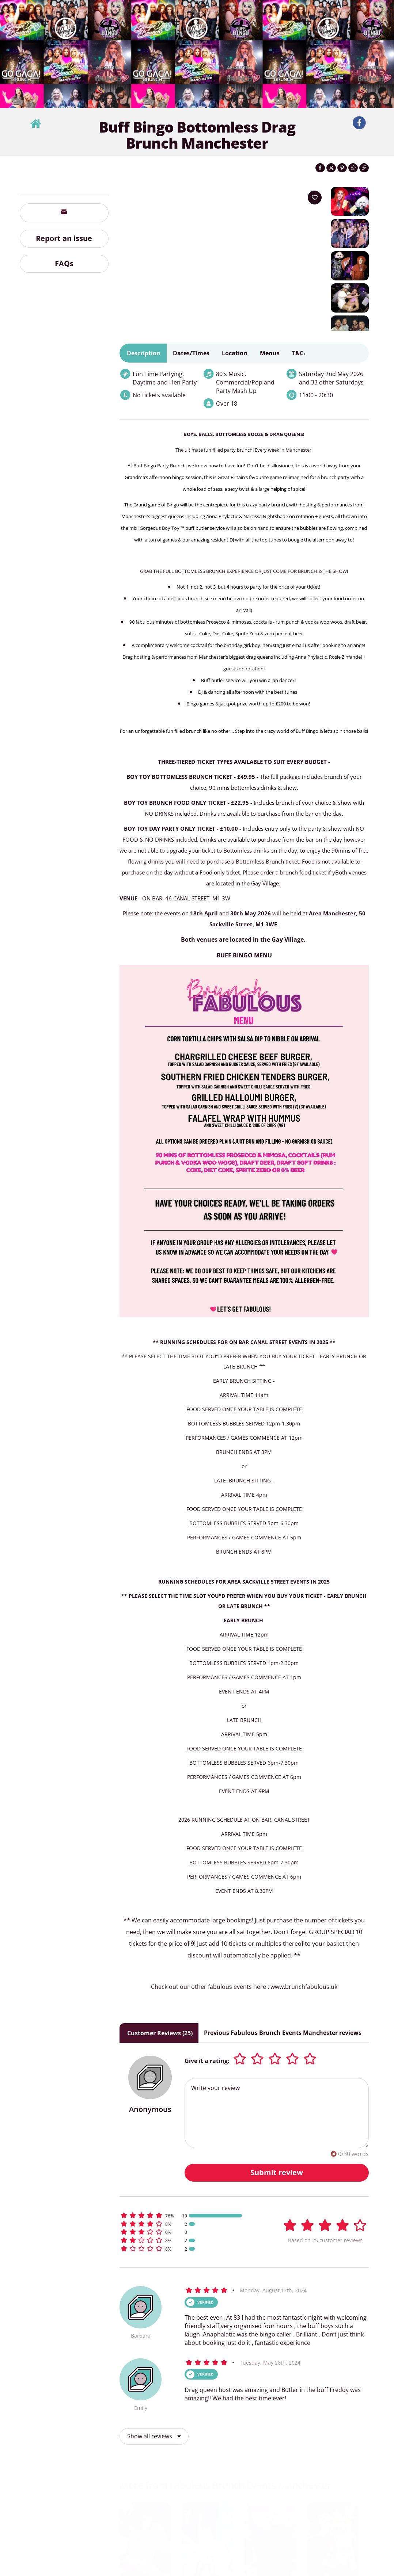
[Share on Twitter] (331, 167)
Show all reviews (154, 2456)
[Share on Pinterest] (342, 167)
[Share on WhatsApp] (353, 167)
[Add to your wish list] (315, 197)
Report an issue (64, 238)
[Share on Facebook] (320, 167)
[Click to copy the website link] (364, 167)
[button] (190, 2235)
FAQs (64, 263)
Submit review (276, 2192)
